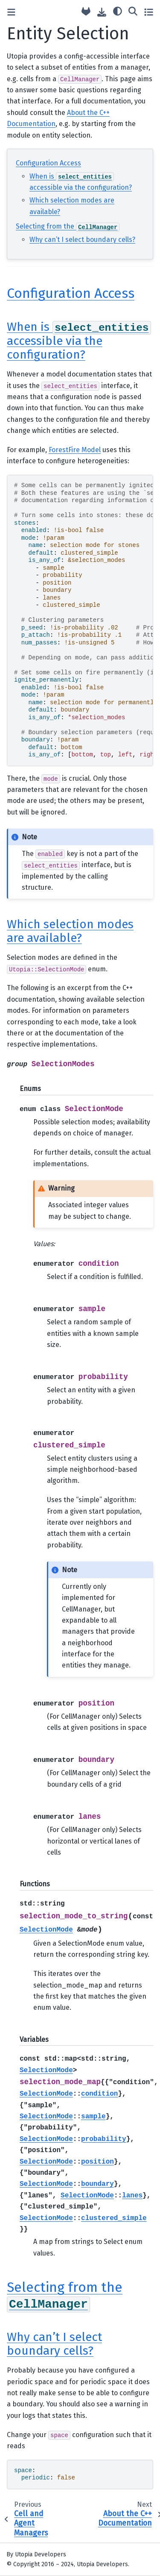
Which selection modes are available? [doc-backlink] (70, 931)
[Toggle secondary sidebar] (149, 11)
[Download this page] (102, 12)
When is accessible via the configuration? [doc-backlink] (79, 341)
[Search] (133, 10)
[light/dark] (117, 10)
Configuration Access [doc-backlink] (70, 293)
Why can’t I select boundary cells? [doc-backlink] (54, 2344)
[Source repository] (86, 11)
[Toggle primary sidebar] (11, 12)
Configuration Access (48, 163)
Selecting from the (67, 226)
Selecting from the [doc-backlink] (64, 2295)
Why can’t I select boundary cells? (82, 239)
